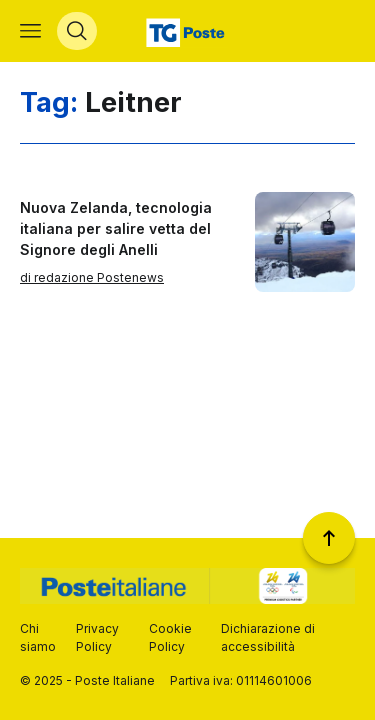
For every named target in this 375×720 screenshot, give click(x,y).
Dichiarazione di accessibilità (268, 637)
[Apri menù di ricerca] (77, 31)
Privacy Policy (97, 637)
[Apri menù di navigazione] (30, 31)
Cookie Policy (170, 637)
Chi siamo (38, 637)
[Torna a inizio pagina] (329, 538)
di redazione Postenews (92, 277)
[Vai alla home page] (187, 31)
